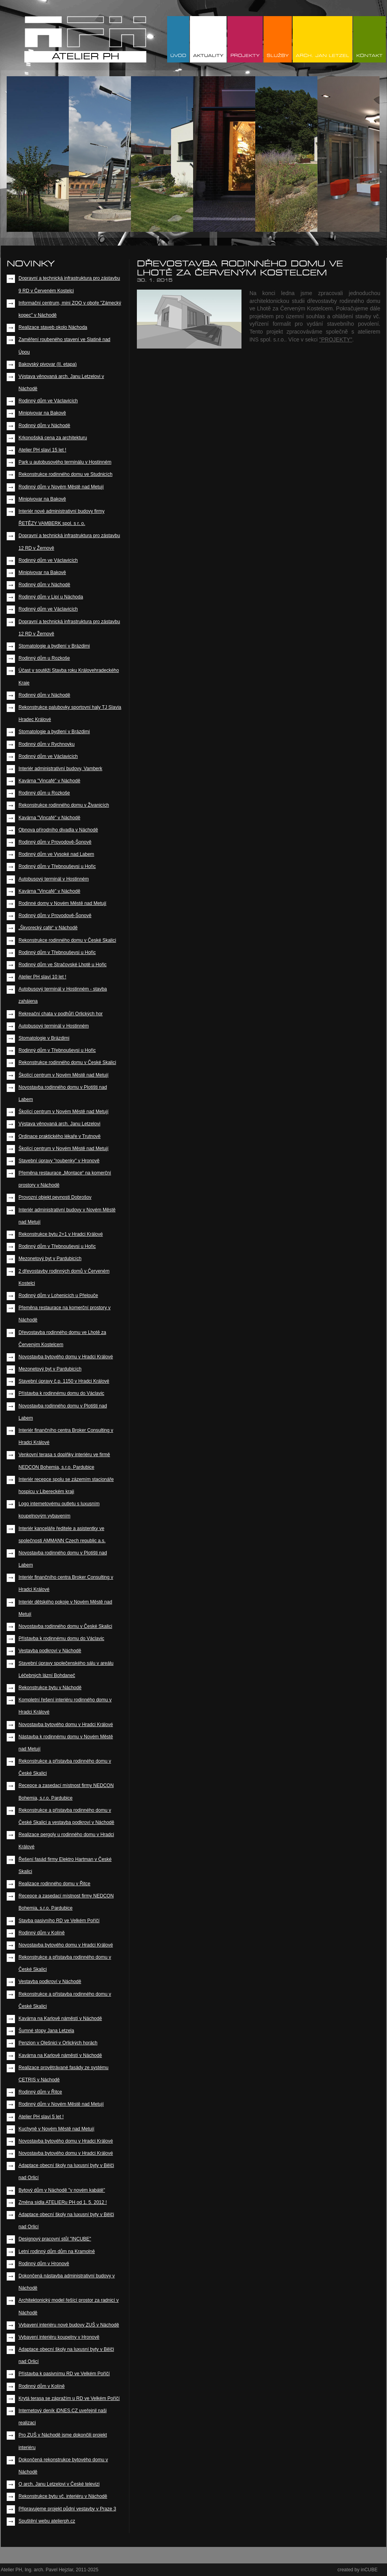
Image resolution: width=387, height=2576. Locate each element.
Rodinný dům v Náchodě (44, 425)
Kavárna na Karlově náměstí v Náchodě (60, 2018)
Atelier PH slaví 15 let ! (42, 450)
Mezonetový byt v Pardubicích (49, 1258)
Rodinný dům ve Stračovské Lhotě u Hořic (62, 964)
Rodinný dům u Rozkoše (44, 658)
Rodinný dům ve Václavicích (48, 401)
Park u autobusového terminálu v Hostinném (64, 462)
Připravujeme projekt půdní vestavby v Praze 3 (67, 2509)
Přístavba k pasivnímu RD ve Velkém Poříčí (64, 2373)
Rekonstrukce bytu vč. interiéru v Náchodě (62, 2496)
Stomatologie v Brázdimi (43, 1038)
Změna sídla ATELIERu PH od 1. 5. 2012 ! (62, 2202)
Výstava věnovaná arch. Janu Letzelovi (59, 1124)
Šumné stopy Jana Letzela (46, 2030)
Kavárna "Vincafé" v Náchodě (49, 780)
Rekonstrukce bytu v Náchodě (49, 1687)
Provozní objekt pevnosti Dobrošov (54, 1197)
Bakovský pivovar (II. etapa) (47, 364)
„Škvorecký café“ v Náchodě (47, 927)
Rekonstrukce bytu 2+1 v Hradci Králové (60, 1234)
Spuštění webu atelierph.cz (46, 2521)
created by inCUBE (357, 2569)
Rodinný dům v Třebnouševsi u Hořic (57, 866)
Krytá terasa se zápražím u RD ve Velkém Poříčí (69, 2398)
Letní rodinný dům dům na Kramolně (56, 2251)
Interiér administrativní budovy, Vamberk (60, 768)
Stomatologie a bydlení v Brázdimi (54, 646)
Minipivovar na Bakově (42, 413)
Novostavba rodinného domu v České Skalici (65, 1626)
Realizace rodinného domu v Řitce (54, 1883)
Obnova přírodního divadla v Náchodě (58, 830)
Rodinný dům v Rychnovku (46, 744)
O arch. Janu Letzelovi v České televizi (59, 2484)
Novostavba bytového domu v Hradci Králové (65, 1357)
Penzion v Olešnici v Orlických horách (58, 2043)
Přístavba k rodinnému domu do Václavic (61, 1393)
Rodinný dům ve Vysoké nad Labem (56, 854)
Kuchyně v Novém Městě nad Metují (56, 2129)
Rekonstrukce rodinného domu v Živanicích (63, 805)
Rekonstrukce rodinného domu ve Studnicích (65, 474)
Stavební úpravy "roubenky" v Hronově (59, 1160)
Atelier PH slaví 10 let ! (42, 977)
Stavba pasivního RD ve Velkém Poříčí (59, 1920)
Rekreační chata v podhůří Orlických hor (60, 1013)
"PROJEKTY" (335, 339)
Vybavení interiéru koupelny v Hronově (59, 2337)
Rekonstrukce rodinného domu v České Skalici (67, 940)
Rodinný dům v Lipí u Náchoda (50, 597)
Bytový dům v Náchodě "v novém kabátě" (61, 2190)
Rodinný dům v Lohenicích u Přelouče (58, 1295)
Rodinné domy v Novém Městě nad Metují (62, 903)
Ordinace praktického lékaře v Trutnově (59, 1136)
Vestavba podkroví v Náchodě (49, 1650)
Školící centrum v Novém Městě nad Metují (63, 1075)
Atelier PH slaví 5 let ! (41, 2116)
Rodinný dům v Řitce (40, 2092)
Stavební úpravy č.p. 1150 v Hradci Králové (63, 1381)
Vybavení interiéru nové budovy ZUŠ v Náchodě (68, 2325)
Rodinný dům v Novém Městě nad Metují (61, 487)
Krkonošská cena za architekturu (52, 437)
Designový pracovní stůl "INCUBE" (54, 2239)
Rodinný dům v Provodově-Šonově (54, 842)
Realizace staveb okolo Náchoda (52, 327)
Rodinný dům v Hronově (43, 2263)
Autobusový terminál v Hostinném (53, 879)
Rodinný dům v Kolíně (41, 1933)
